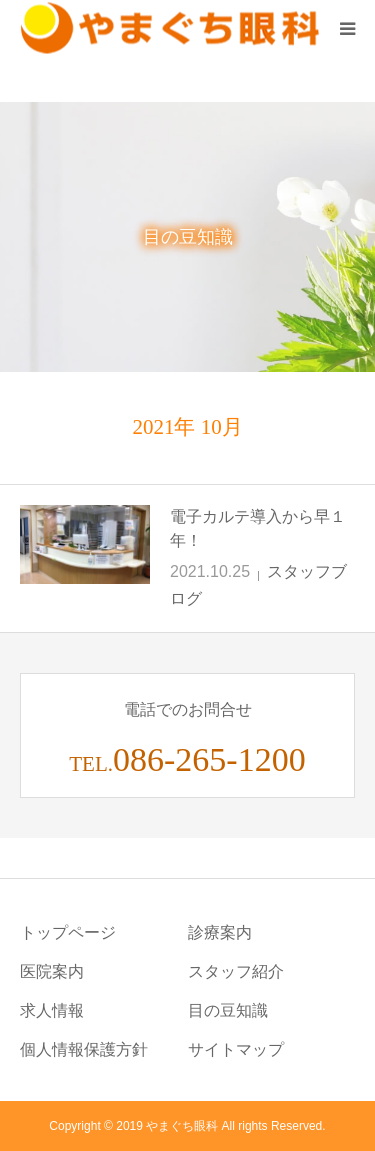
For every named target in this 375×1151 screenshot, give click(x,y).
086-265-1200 (209, 759)
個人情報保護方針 (84, 1049)
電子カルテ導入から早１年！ (258, 528)
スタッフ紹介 (236, 971)
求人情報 (52, 1010)
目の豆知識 (228, 1010)
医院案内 (52, 971)
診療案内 (220, 932)
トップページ (68, 932)
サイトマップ (236, 1049)
